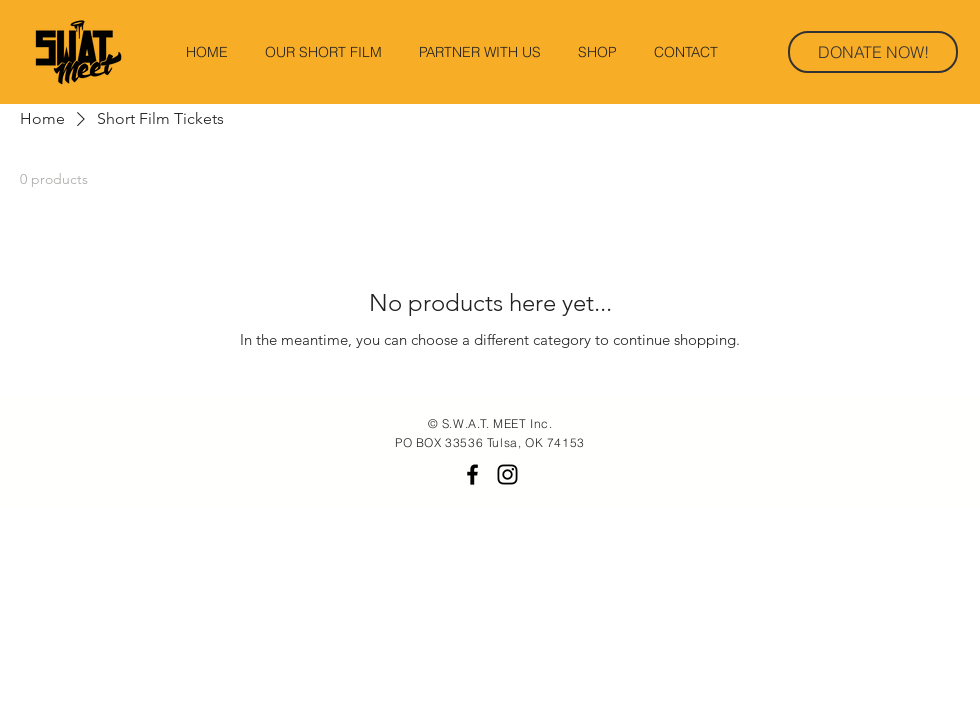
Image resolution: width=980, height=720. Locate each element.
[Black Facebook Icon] (472, 474)
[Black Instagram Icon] (507, 474)
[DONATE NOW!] (873, 52)
